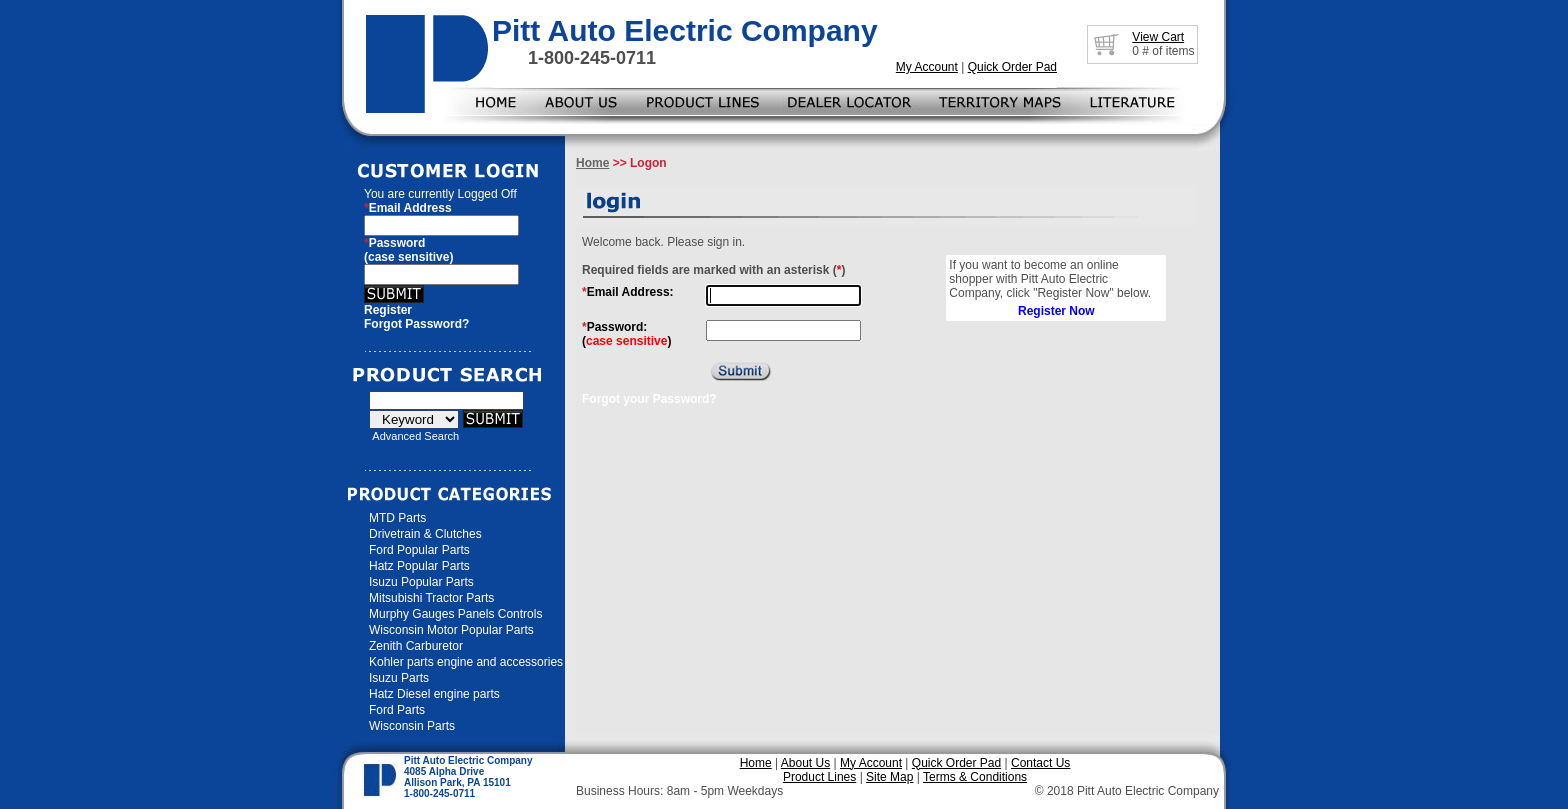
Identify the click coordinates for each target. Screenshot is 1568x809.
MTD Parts (397, 518)
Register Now (1056, 311)
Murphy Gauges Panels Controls (455, 614)
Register (388, 310)
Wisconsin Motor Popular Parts (451, 630)
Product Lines (819, 777)
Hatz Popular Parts (419, 566)
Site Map (889, 777)
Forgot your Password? (649, 399)
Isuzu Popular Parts (421, 582)
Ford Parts (397, 710)
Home (592, 163)
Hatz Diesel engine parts (434, 694)
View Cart (1158, 37)
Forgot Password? (416, 324)
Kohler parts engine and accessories (466, 662)
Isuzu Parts (399, 678)
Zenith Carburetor (416, 646)
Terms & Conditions (975, 777)
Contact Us (1040, 763)
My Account (927, 67)
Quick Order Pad (1012, 67)
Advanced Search (415, 436)
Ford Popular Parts (419, 550)
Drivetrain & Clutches (425, 534)
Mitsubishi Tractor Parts (431, 598)
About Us (805, 763)
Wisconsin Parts (412, 726)
